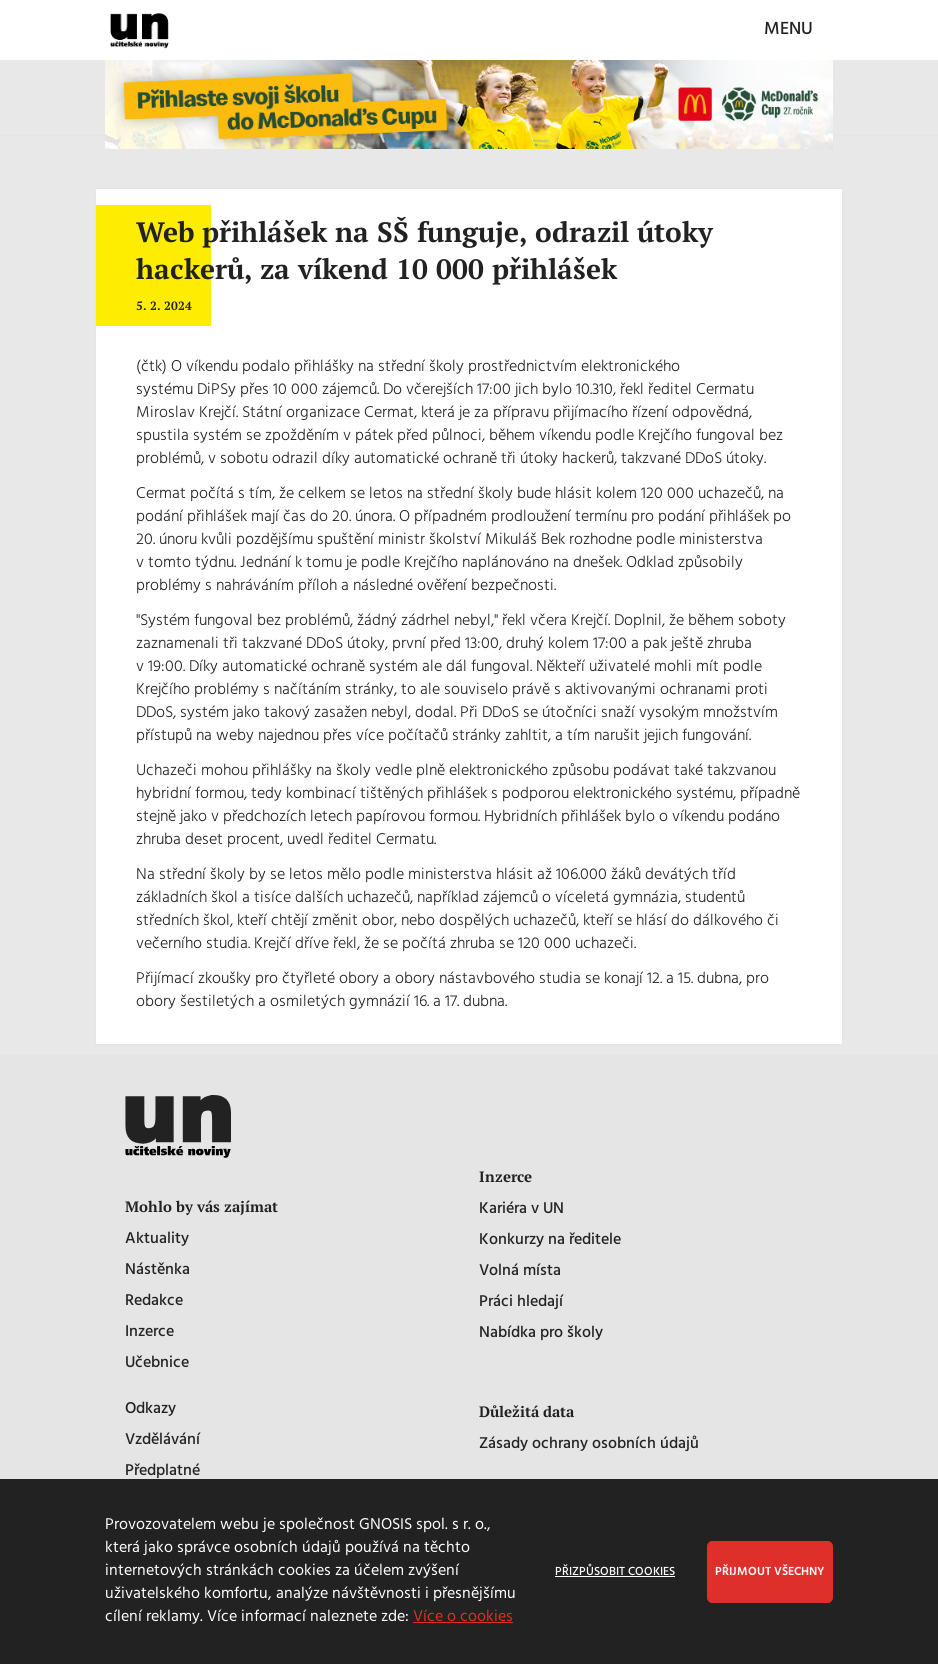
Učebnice (157, 1363)
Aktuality (157, 1239)
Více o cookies (463, 1617)
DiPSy (216, 390)
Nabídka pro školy (541, 1333)
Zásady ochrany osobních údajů (589, 1444)
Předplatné (162, 1471)
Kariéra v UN (521, 1209)
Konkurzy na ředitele (550, 1240)
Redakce (154, 1301)
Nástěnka (157, 1270)
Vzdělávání (162, 1440)
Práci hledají (521, 1302)
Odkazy (150, 1409)
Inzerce (149, 1332)
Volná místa (520, 1271)
